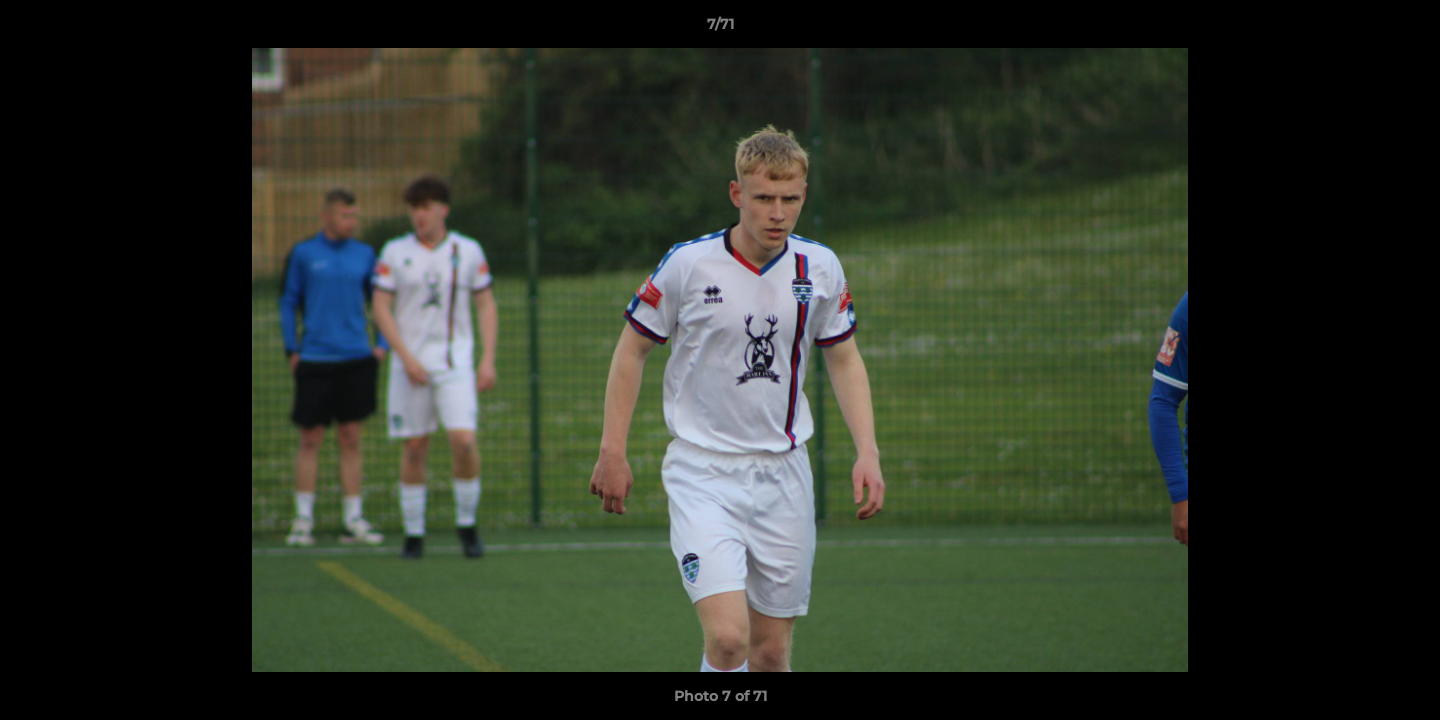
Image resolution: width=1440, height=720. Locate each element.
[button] (1404, 29)
